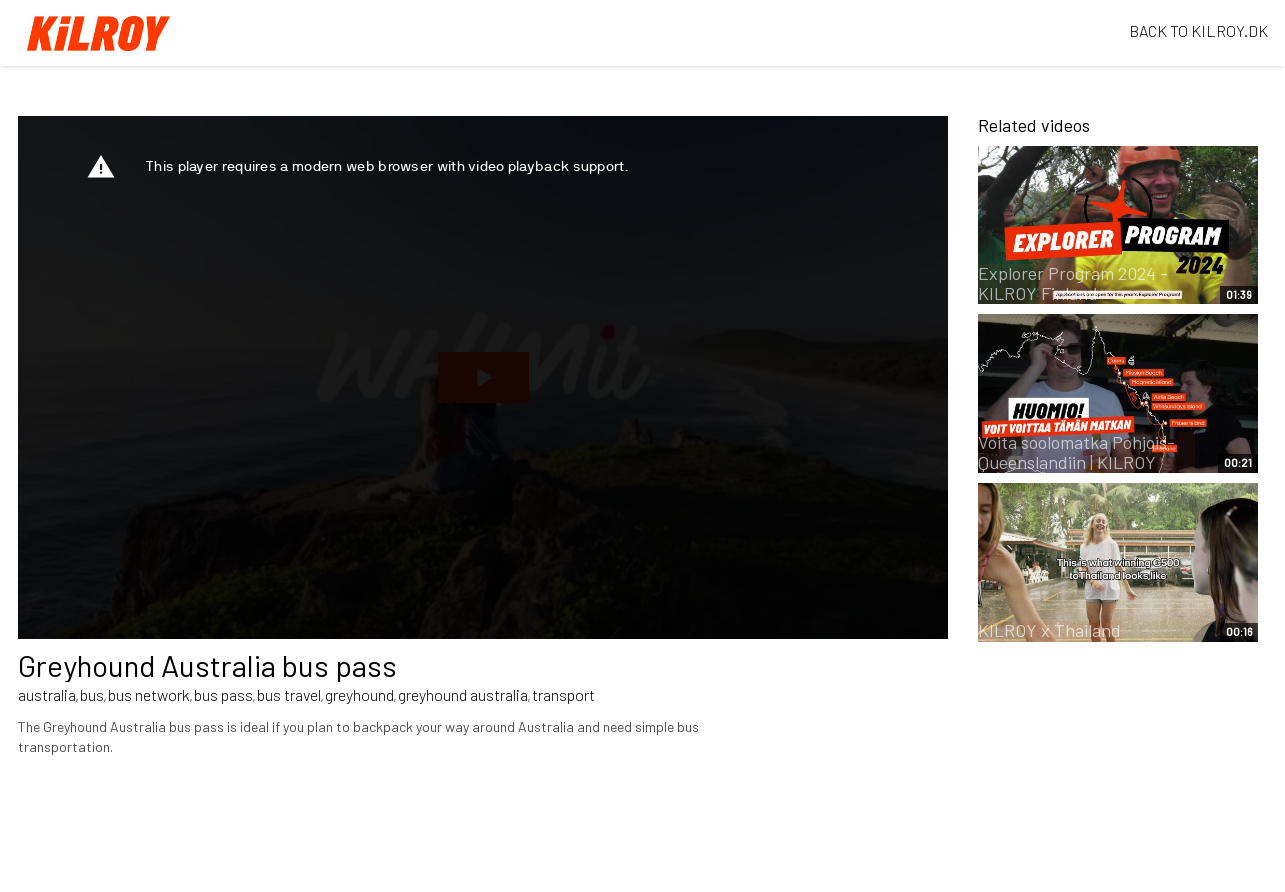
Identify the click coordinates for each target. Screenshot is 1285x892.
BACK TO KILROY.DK (1198, 30)
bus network (149, 694)
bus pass (223, 694)
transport (563, 694)
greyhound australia (463, 694)
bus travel (289, 694)
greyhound (359, 694)
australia (47, 694)
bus (92, 694)
